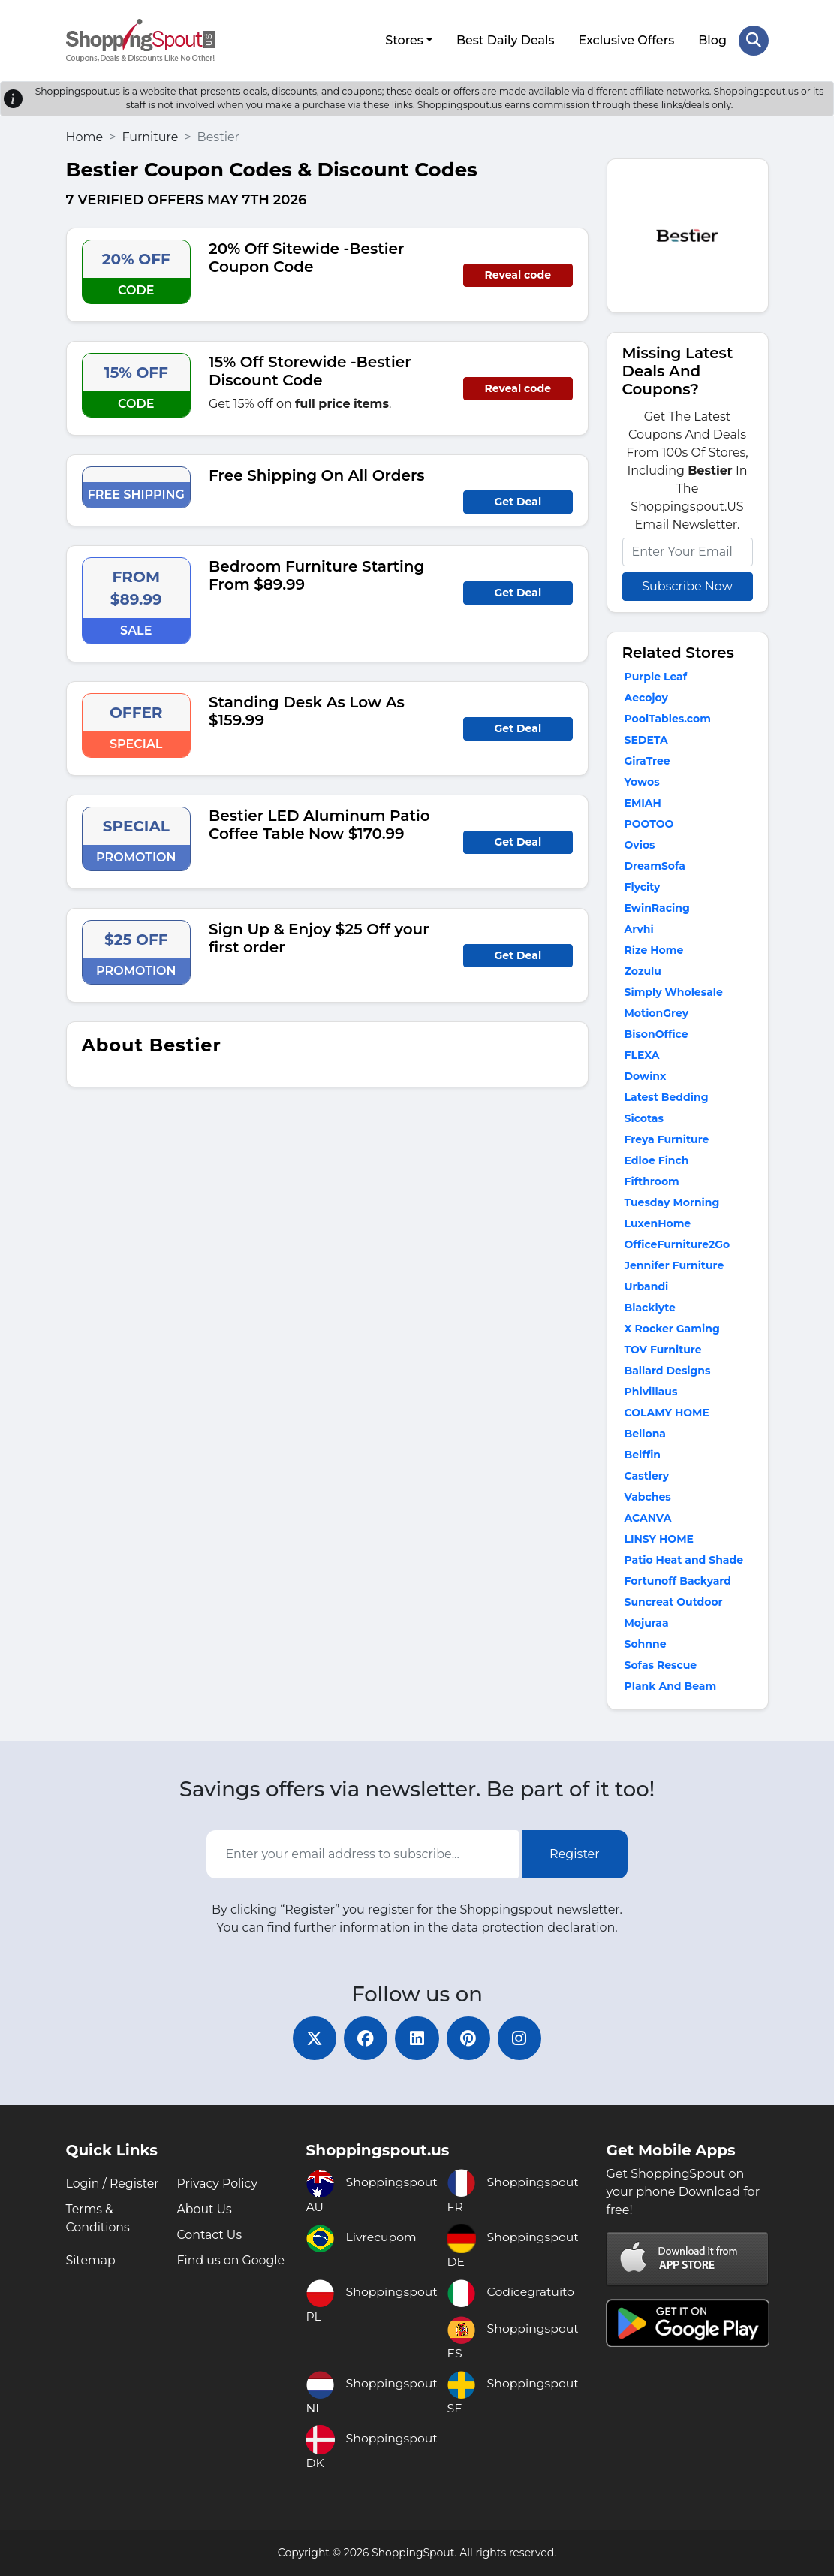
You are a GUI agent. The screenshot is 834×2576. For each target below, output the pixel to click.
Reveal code (518, 273)
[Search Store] (754, 40)
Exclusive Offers (626, 39)
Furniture (150, 135)
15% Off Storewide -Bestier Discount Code (310, 369)
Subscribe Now (687, 585)
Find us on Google (230, 2260)
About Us (204, 2209)
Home (85, 135)
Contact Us (209, 2235)
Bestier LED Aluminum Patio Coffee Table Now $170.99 (319, 823)
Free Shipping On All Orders (317, 474)
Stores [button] (404, 39)
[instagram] (522, 2037)
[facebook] (364, 2037)
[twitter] (312, 2037)
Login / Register (113, 2183)
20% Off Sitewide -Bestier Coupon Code (306, 256)
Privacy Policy (217, 2183)
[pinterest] (469, 2037)
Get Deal (517, 500)
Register (574, 1852)
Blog (712, 39)
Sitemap (91, 2260)
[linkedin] (417, 2037)
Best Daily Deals (505, 39)
